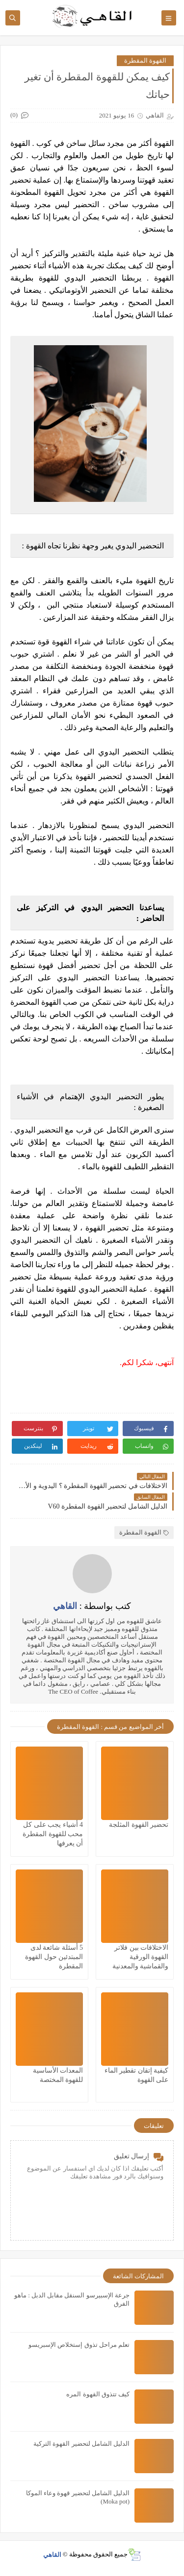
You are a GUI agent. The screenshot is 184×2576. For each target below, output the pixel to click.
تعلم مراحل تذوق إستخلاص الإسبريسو (79, 2344)
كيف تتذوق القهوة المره (98, 2394)
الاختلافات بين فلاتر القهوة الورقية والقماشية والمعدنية (140, 1957)
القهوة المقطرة (145, 60)
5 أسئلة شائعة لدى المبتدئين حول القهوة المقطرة (54, 1957)
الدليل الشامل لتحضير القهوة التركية (81, 2443)
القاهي (52, 2554)
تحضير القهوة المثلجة (138, 1824)
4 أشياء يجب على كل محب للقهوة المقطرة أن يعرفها (53, 1834)
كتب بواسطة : (92, 1606)
